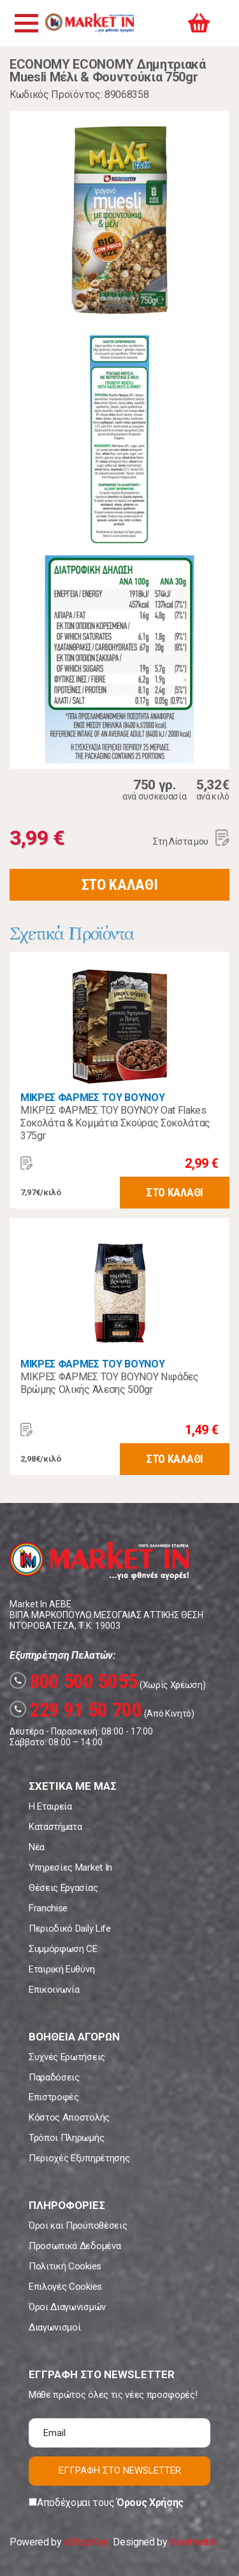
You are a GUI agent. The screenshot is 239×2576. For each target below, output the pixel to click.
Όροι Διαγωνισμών (67, 2307)
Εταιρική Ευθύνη (61, 1969)
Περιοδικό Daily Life (70, 1928)
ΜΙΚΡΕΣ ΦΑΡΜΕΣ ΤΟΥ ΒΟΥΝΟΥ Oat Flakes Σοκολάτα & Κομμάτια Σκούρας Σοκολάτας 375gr (115, 1123)
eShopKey (86, 2542)
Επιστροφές (54, 2097)
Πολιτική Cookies (65, 2266)
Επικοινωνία (54, 1989)
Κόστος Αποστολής (69, 2117)
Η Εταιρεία (50, 1806)
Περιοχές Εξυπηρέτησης (79, 2158)
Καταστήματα (55, 1826)
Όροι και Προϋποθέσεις (78, 2225)
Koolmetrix (193, 2542)
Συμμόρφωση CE (63, 1949)
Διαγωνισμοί (54, 2327)
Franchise (48, 1908)
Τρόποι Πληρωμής (66, 2137)
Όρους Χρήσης (150, 2502)
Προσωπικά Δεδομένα (74, 2246)
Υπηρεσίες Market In (70, 1867)
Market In (89, 22)
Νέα (37, 1847)
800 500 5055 (74, 1681)
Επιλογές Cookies (65, 2286)
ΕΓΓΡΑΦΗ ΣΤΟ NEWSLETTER (120, 2470)
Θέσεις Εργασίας (63, 1888)
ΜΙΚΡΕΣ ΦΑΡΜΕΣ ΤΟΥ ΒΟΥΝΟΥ (92, 1097)
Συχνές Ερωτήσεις (67, 2057)
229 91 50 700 (76, 1710)
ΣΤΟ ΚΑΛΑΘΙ (120, 885)
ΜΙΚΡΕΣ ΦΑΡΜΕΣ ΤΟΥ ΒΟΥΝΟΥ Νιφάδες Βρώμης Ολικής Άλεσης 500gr (109, 1383)
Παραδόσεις (54, 2077)
